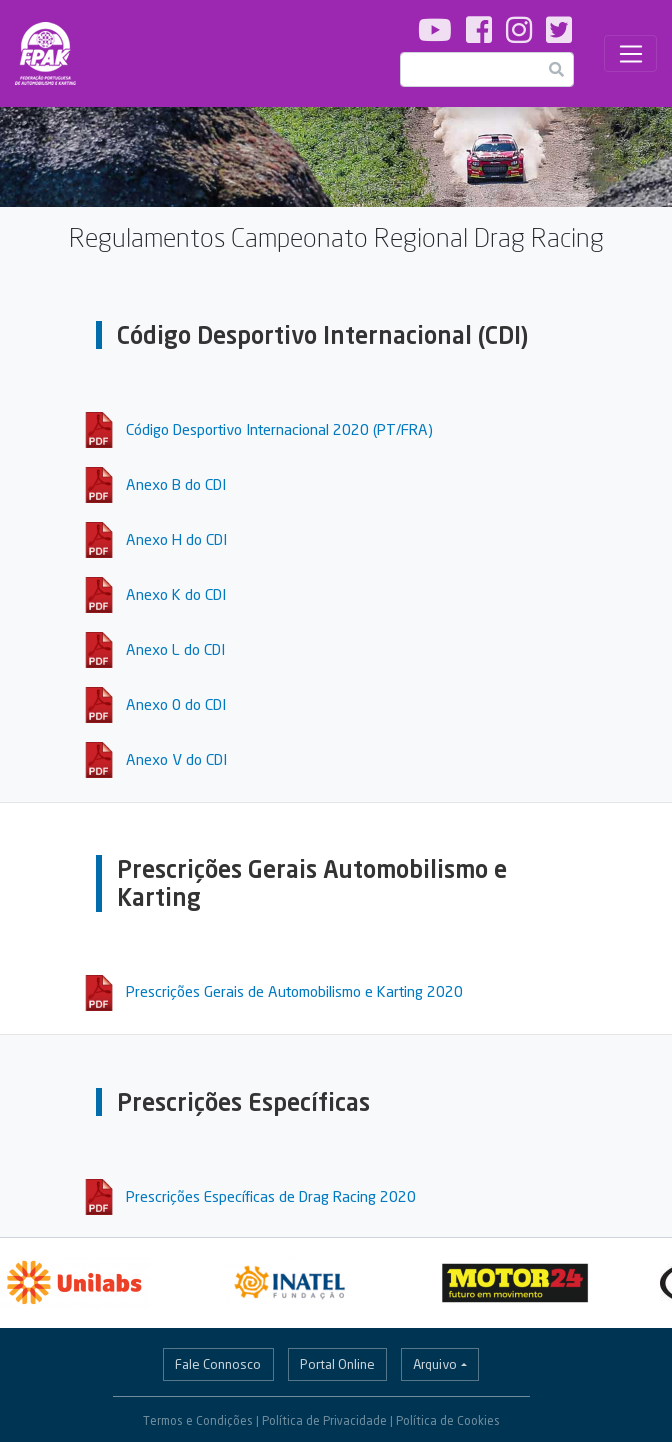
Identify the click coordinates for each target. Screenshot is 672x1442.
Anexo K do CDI (176, 594)
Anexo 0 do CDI (176, 704)
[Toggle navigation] (630, 54)
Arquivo (435, 1364)
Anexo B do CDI (176, 484)
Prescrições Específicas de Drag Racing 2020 (271, 1196)
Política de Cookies (448, 1420)
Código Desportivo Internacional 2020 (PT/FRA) (279, 429)
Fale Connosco (218, 1364)
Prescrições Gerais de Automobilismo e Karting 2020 (294, 991)
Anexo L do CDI (175, 649)
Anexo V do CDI (176, 759)
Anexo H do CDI (176, 539)
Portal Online (337, 1364)
